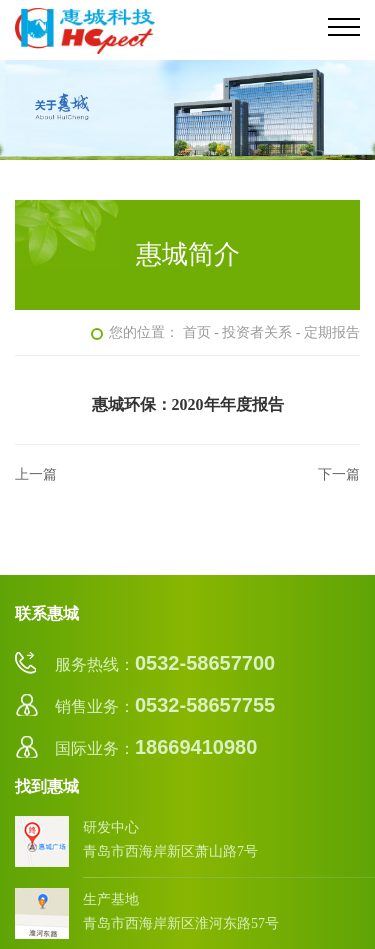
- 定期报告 (328, 332)
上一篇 (36, 474)
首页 (197, 332)
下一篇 (339, 474)
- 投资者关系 (253, 332)
